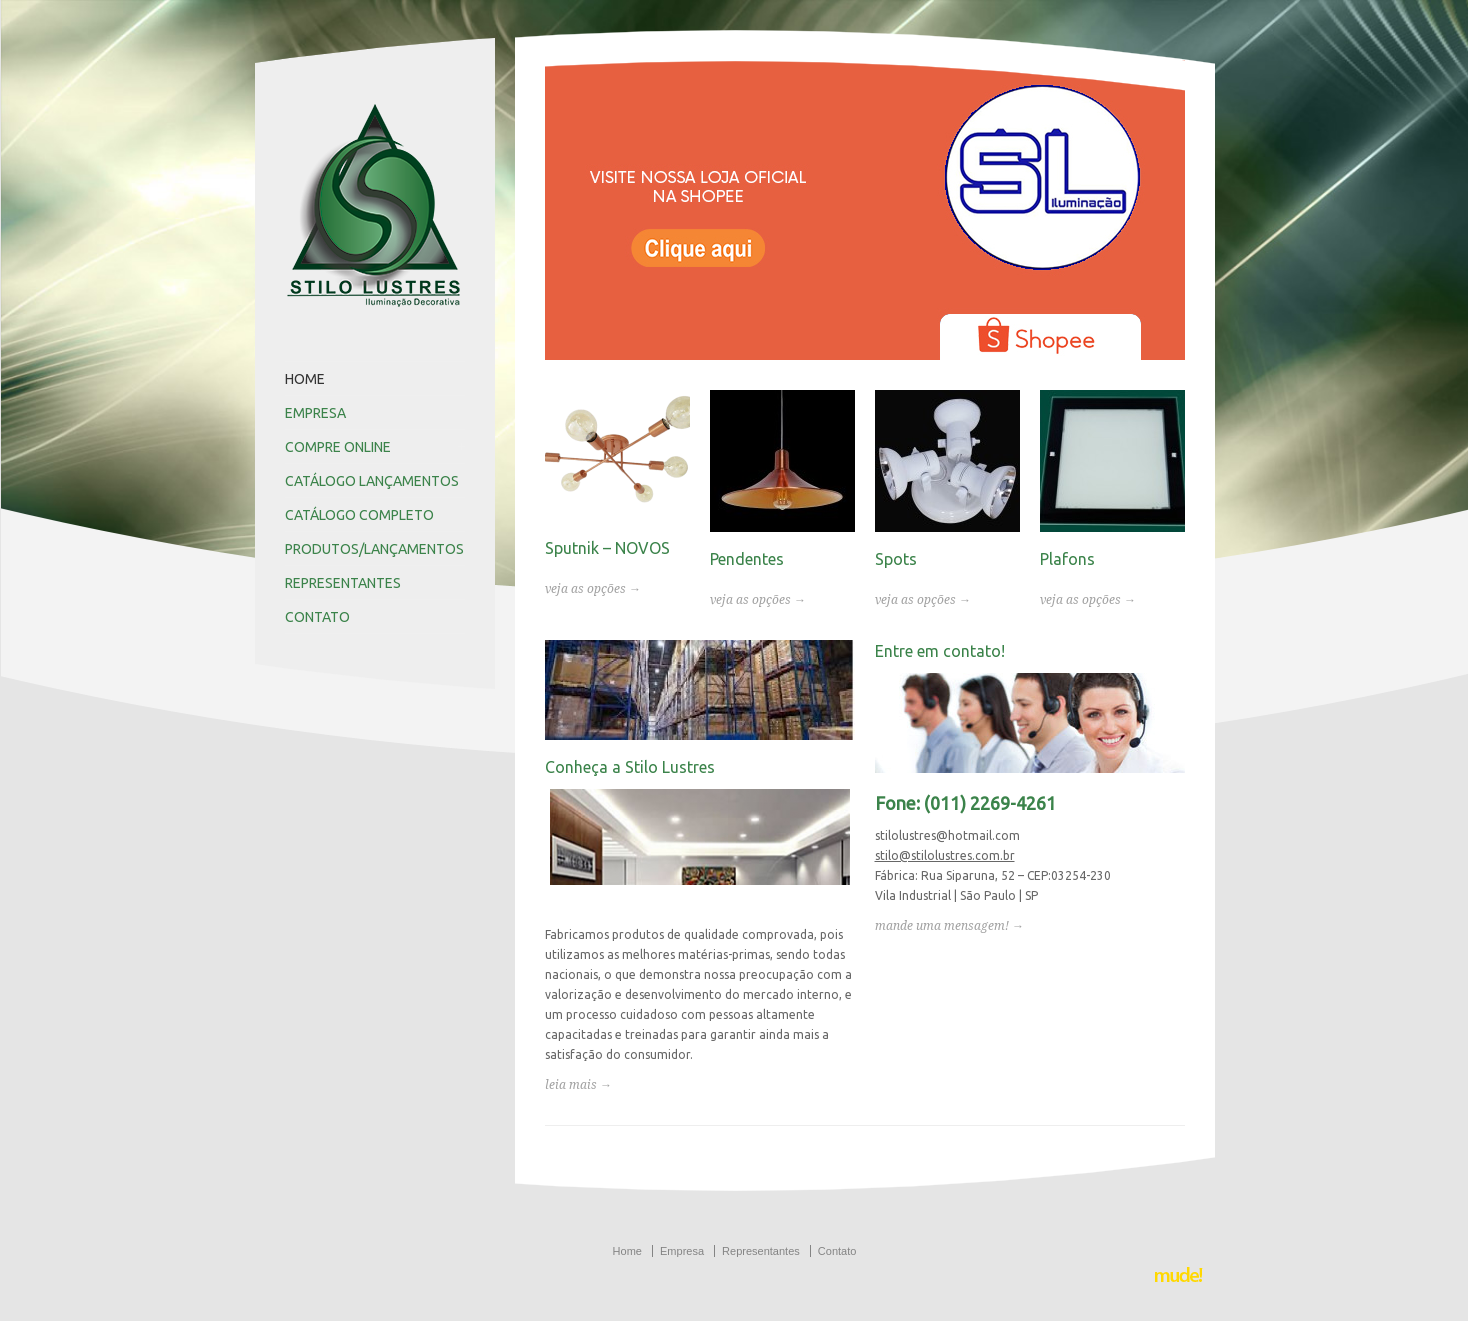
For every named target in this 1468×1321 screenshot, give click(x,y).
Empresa (682, 1251)
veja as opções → (593, 589)
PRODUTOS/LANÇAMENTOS (374, 549)
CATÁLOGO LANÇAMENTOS (372, 481)
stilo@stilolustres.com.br (945, 855)
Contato (837, 1251)
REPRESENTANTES (343, 583)
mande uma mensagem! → (949, 926)
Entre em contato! (940, 651)
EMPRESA (315, 413)
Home (627, 1251)
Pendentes (747, 559)
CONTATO (317, 617)
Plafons (1067, 559)
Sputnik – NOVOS (607, 548)
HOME (305, 379)
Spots (896, 559)
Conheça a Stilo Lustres (630, 767)
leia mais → (578, 1085)
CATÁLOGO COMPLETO (359, 515)
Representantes (761, 1251)
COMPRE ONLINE (338, 447)
